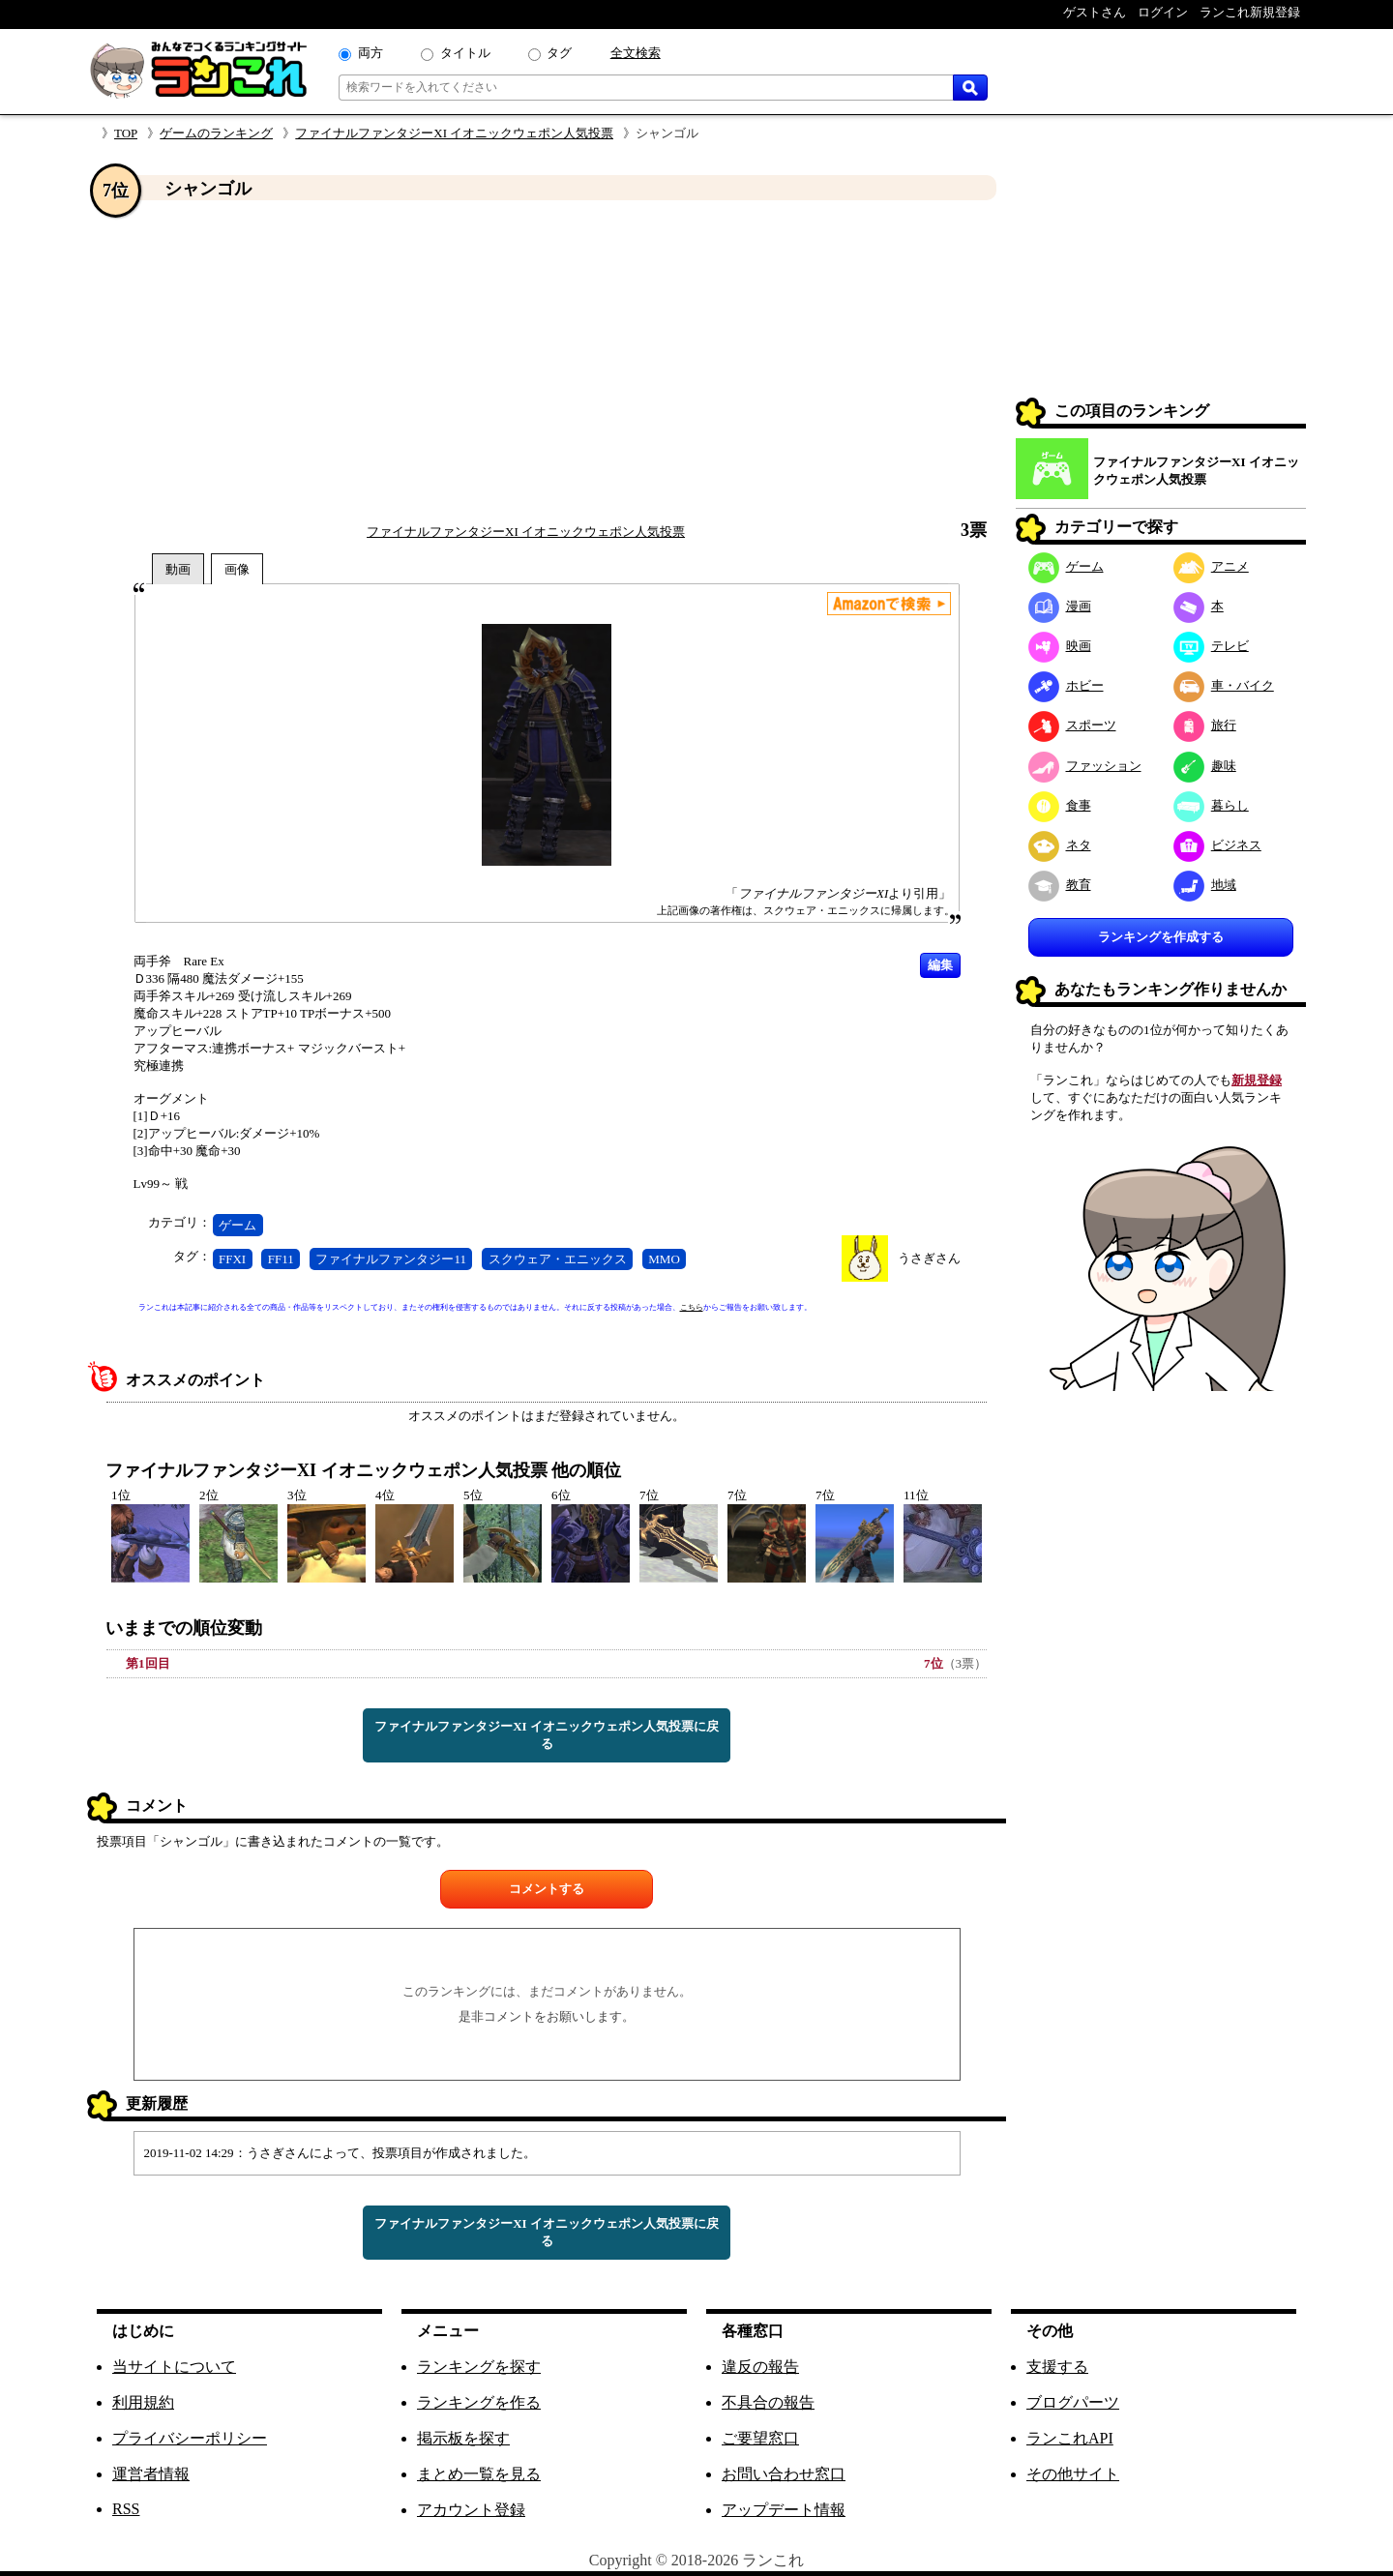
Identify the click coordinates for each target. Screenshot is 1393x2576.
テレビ (1211, 645)
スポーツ (1072, 725)
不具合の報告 (768, 2402)
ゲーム (237, 1225)
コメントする (546, 1888)
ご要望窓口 (760, 2438)
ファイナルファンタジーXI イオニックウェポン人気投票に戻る (546, 1735)
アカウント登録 (471, 2510)
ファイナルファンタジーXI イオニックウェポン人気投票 (454, 133)
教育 (1059, 884)
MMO (664, 1259)
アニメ (1211, 566)
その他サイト (1072, 2474)
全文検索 (635, 52)
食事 (1059, 805)
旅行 (1204, 725)
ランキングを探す (479, 2366)
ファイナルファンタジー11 (390, 1259)
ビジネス (1217, 845)
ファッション (1084, 765)
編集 (940, 965)
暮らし (1211, 805)
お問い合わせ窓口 (783, 2474)
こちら (691, 1307)
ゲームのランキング (216, 133)
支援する (1057, 2366)
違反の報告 (760, 2366)
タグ (559, 52)
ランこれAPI (1069, 2438)
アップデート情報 (783, 2510)
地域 (1204, 884)
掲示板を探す (463, 2438)
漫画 (1059, 606)
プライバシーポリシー (189, 2438)
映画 (1059, 645)
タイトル (465, 52)
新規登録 (1256, 1080)
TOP (125, 133)
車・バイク (1223, 685)
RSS (125, 2509)
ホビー (1066, 685)
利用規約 (143, 2402)
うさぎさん (929, 1258)
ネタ (1059, 845)
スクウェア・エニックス (558, 1259)
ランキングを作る (479, 2402)
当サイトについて (174, 2366)
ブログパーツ (1072, 2402)
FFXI (232, 1259)
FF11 (281, 1259)
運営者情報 (151, 2474)
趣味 (1204, 765)
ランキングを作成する (1161, 937)
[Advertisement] (546, 360)
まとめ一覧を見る (479, 2474)
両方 (370, 52)
